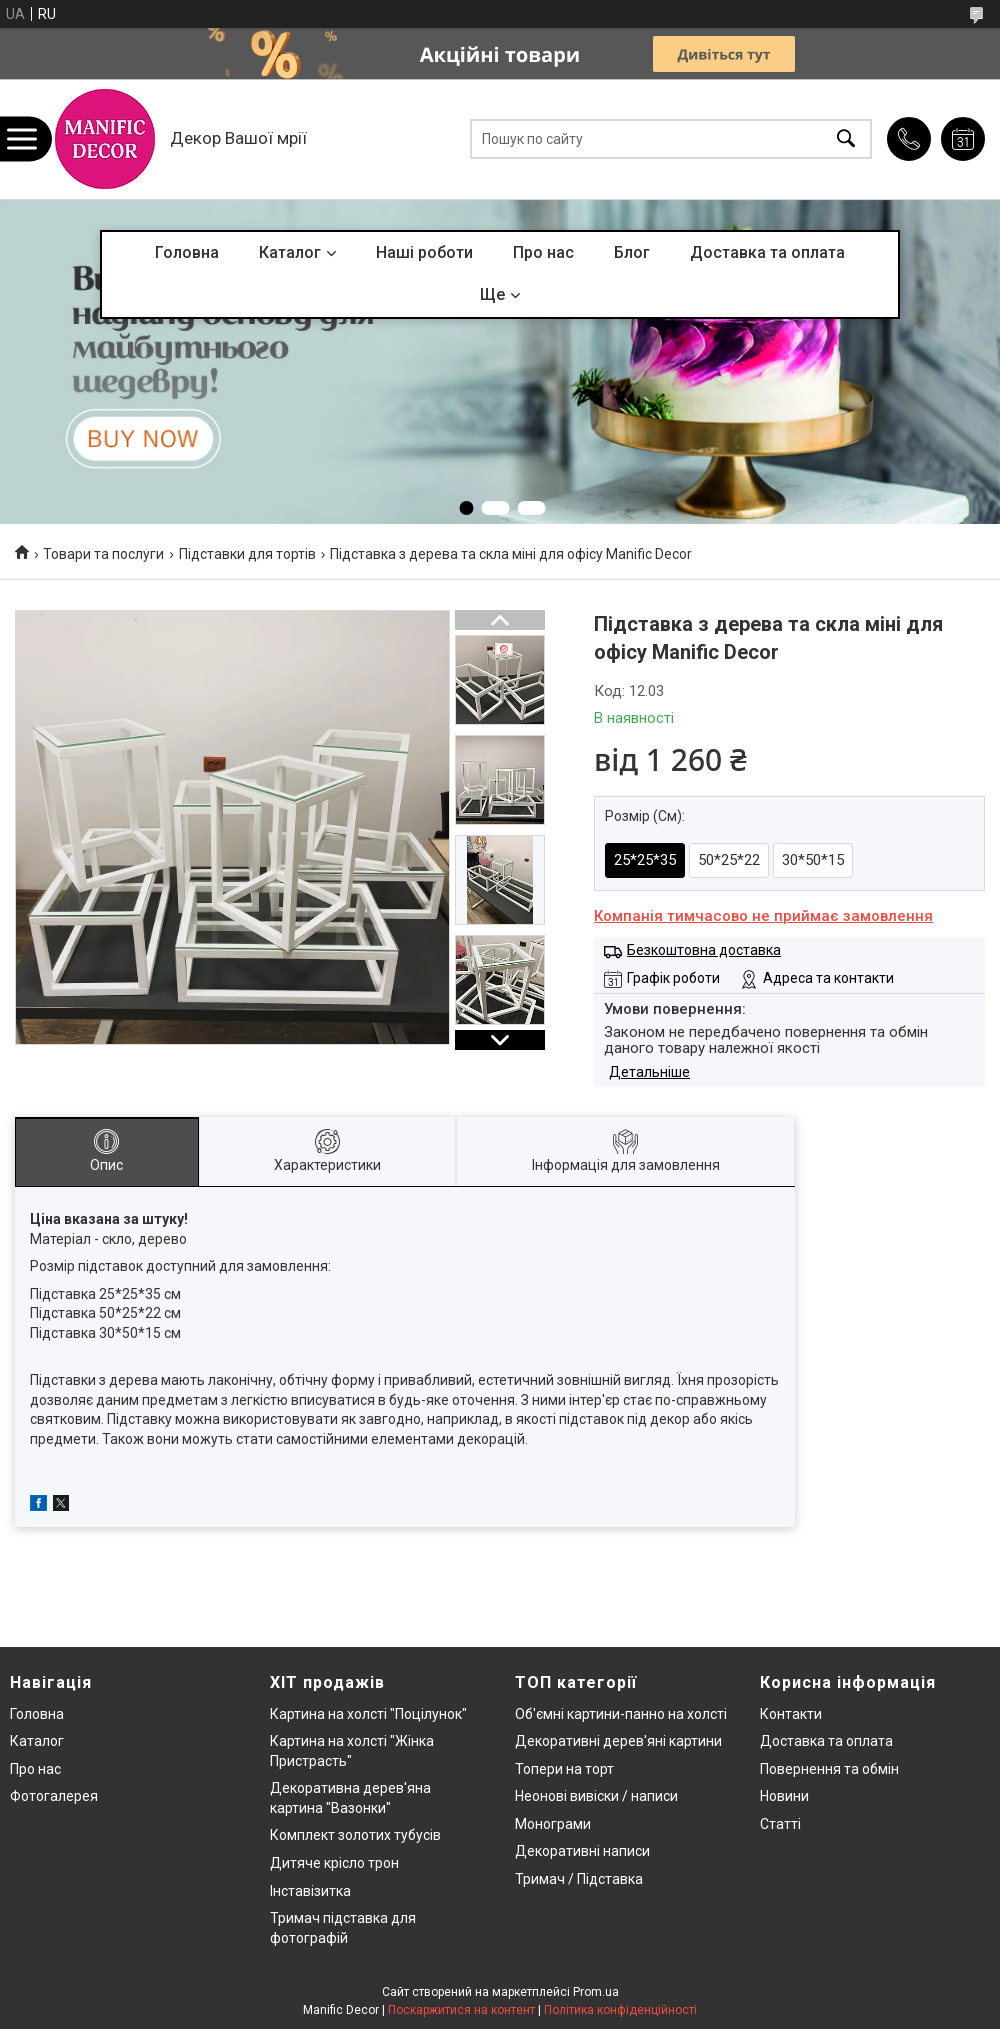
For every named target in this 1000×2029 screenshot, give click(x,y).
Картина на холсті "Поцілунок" (368, 1714)
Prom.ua (596, 1992)
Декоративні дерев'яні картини (618, 1741)
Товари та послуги (103, 554)
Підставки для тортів (247, 554)
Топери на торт (564, 1769)
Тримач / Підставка (579, 1879)
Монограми (553, 1824)
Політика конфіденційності (620, 2010)
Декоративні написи (582, 1851)
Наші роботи (424, 252)
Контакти (791, 1714)
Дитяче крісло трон (334, 1863)
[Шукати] (846, 139)
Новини (784, 1796)
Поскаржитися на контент (461, 2010)
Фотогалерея (54, 1796)
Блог (632, 252)
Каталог (290, 252)
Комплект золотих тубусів (355, 1835)
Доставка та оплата (767, 252)
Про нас (543, 252)
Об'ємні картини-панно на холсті (621, 1714)
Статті (780, 1824)
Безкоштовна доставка (704, 950)
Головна (187, 252)
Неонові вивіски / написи (596, 1796)
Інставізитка (310, 1891)
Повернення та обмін (829, 1769)
